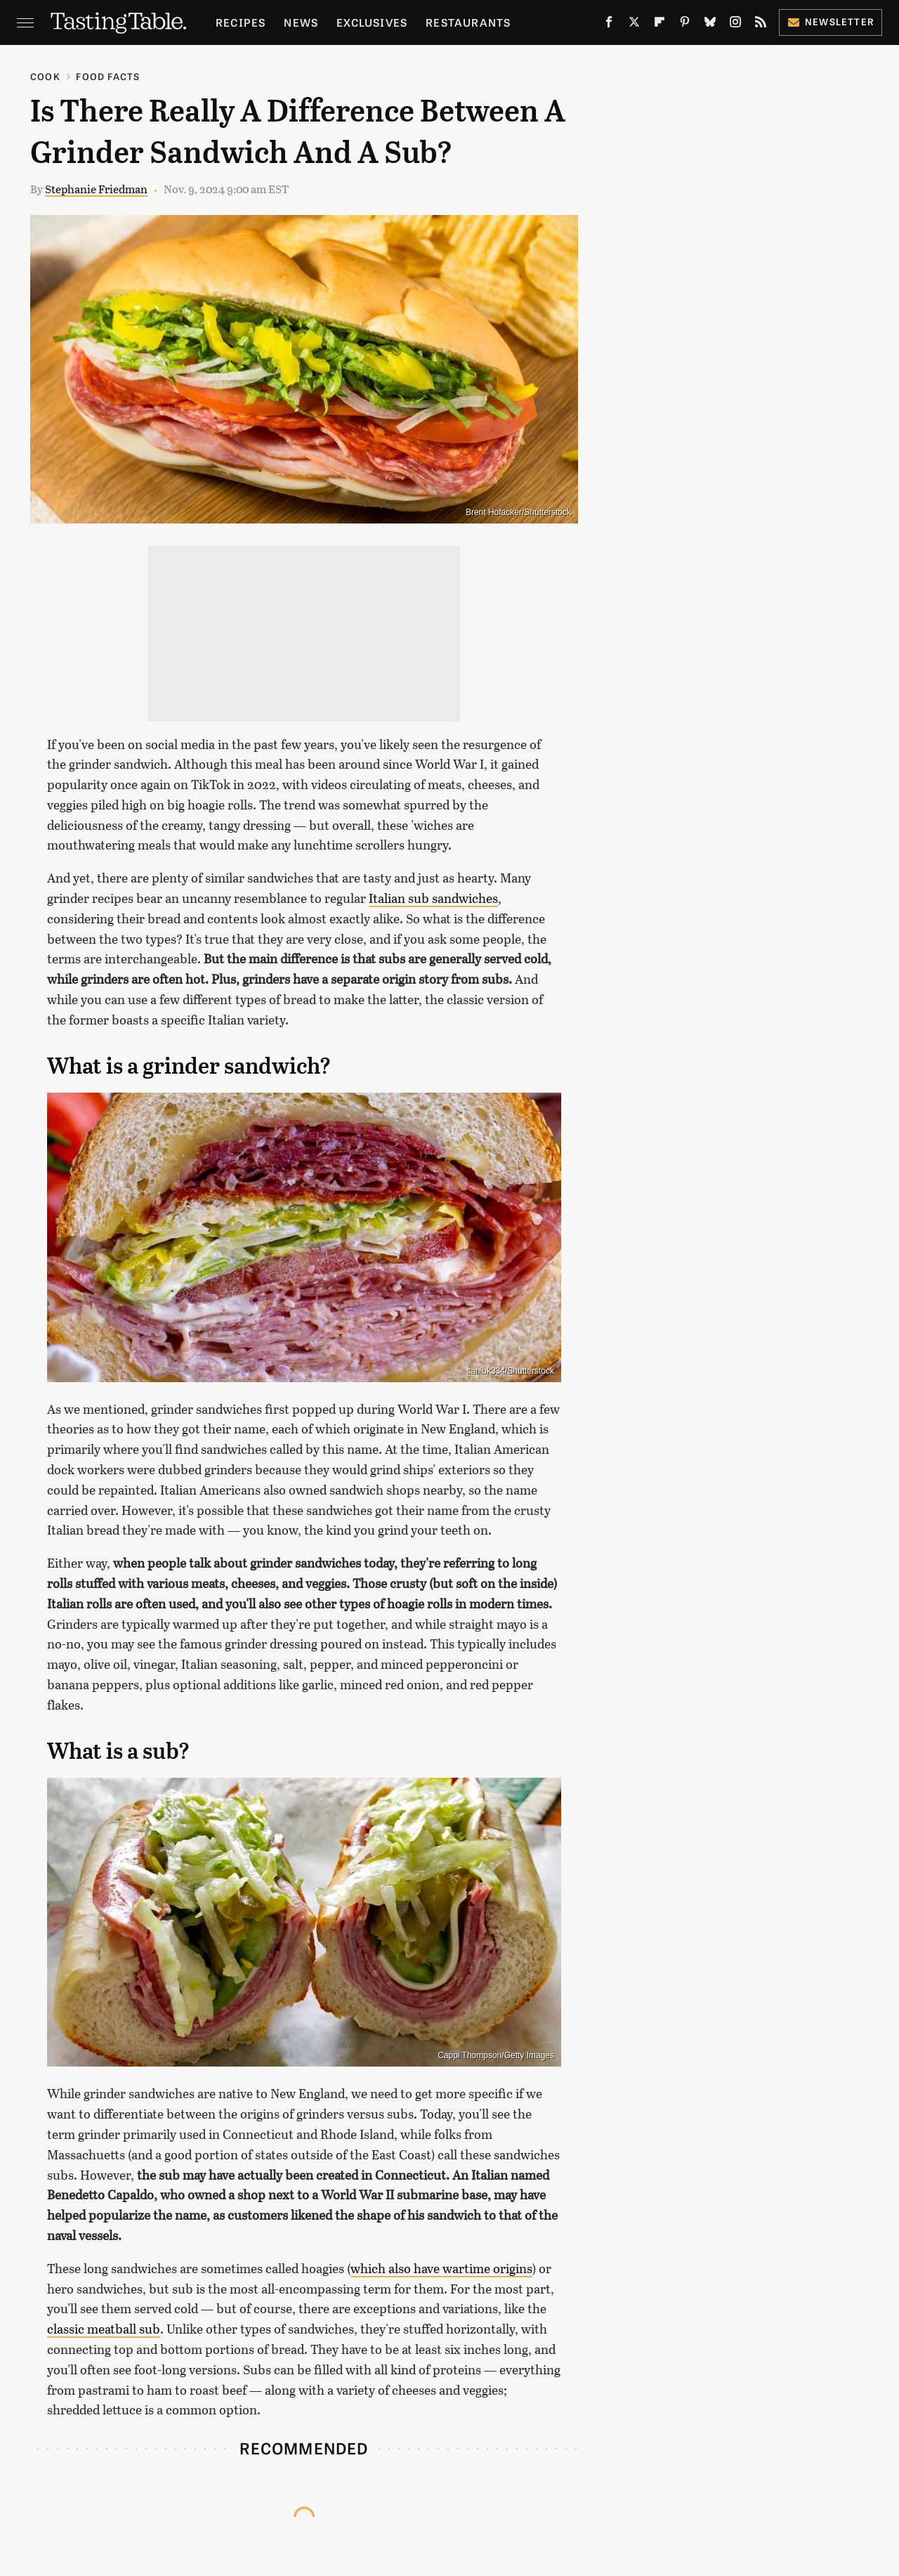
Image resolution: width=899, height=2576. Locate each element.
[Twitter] (634, 25)
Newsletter (830, 21)
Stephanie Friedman (96, 189)
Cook (45, 76)
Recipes (240, 22)
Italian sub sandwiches (433, 898)
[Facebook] (609, 25)
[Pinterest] (685, 25)
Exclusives (371, 22)
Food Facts (108, 76)
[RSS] (761, 25)
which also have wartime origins (441, 2268)
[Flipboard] (659, 25)
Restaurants (468, 22)
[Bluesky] (710, 25)
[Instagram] (735, 25)
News (301, 22)
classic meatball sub (103, 2329)
